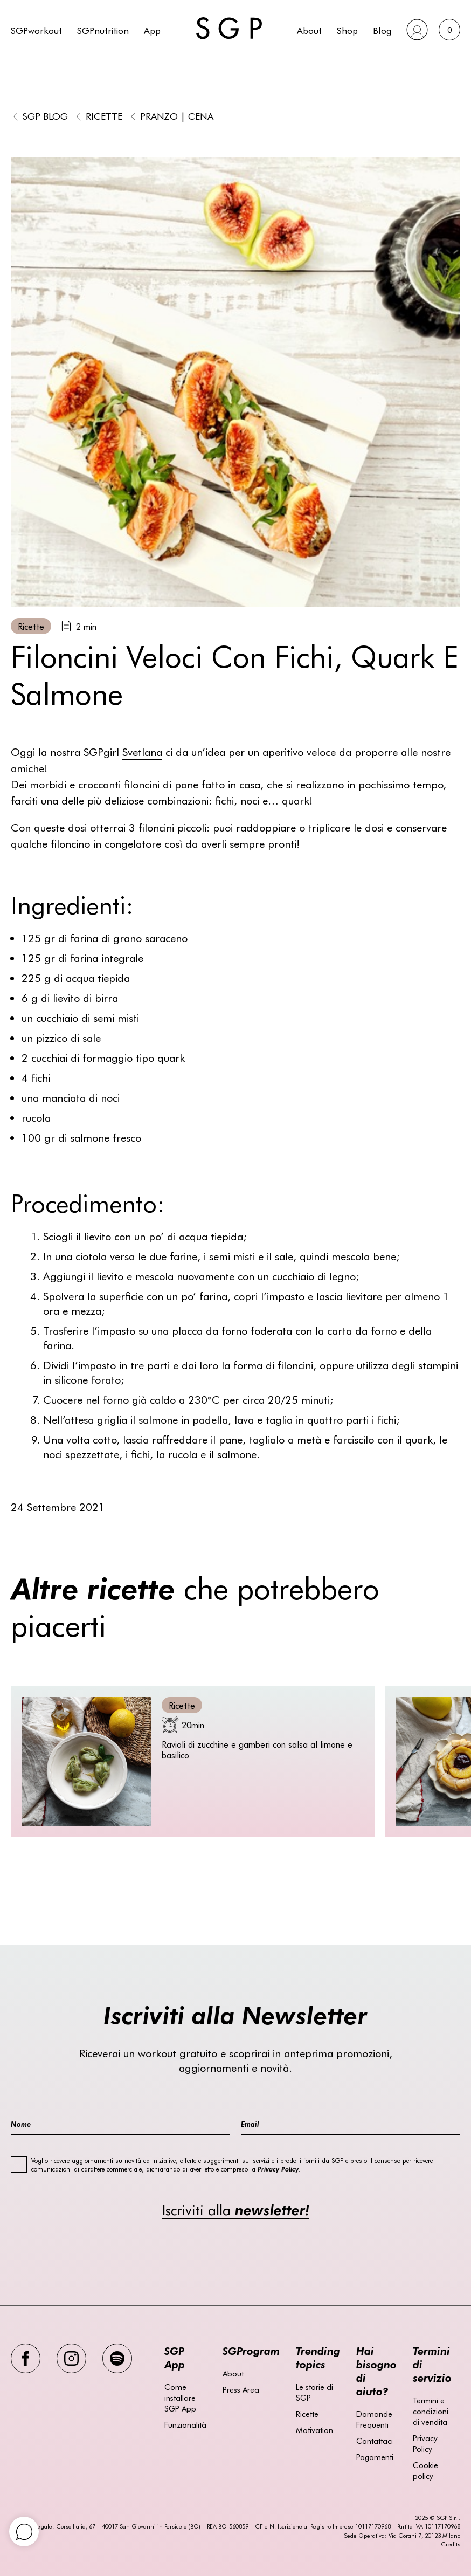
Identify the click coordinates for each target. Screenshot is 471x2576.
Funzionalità (185, 2424)
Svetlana (142, 751)
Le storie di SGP (314, 2392)
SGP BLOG (45, 115)
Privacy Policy (425, 2443)
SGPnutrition (103, 30)
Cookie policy (425, 2470)
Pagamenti (374, 2456)
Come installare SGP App (180, 2397)
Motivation (314, 2429)
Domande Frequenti (374, 2419)
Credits (450, 2544)
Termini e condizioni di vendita (430, 2411)
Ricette (104, 115)
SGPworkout (36, 30)
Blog (382, 30)
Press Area (241, 2389)
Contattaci (374, 2440)
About (309, 30)
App (152, 30)
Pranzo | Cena (176, 115)
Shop (347, 30)
